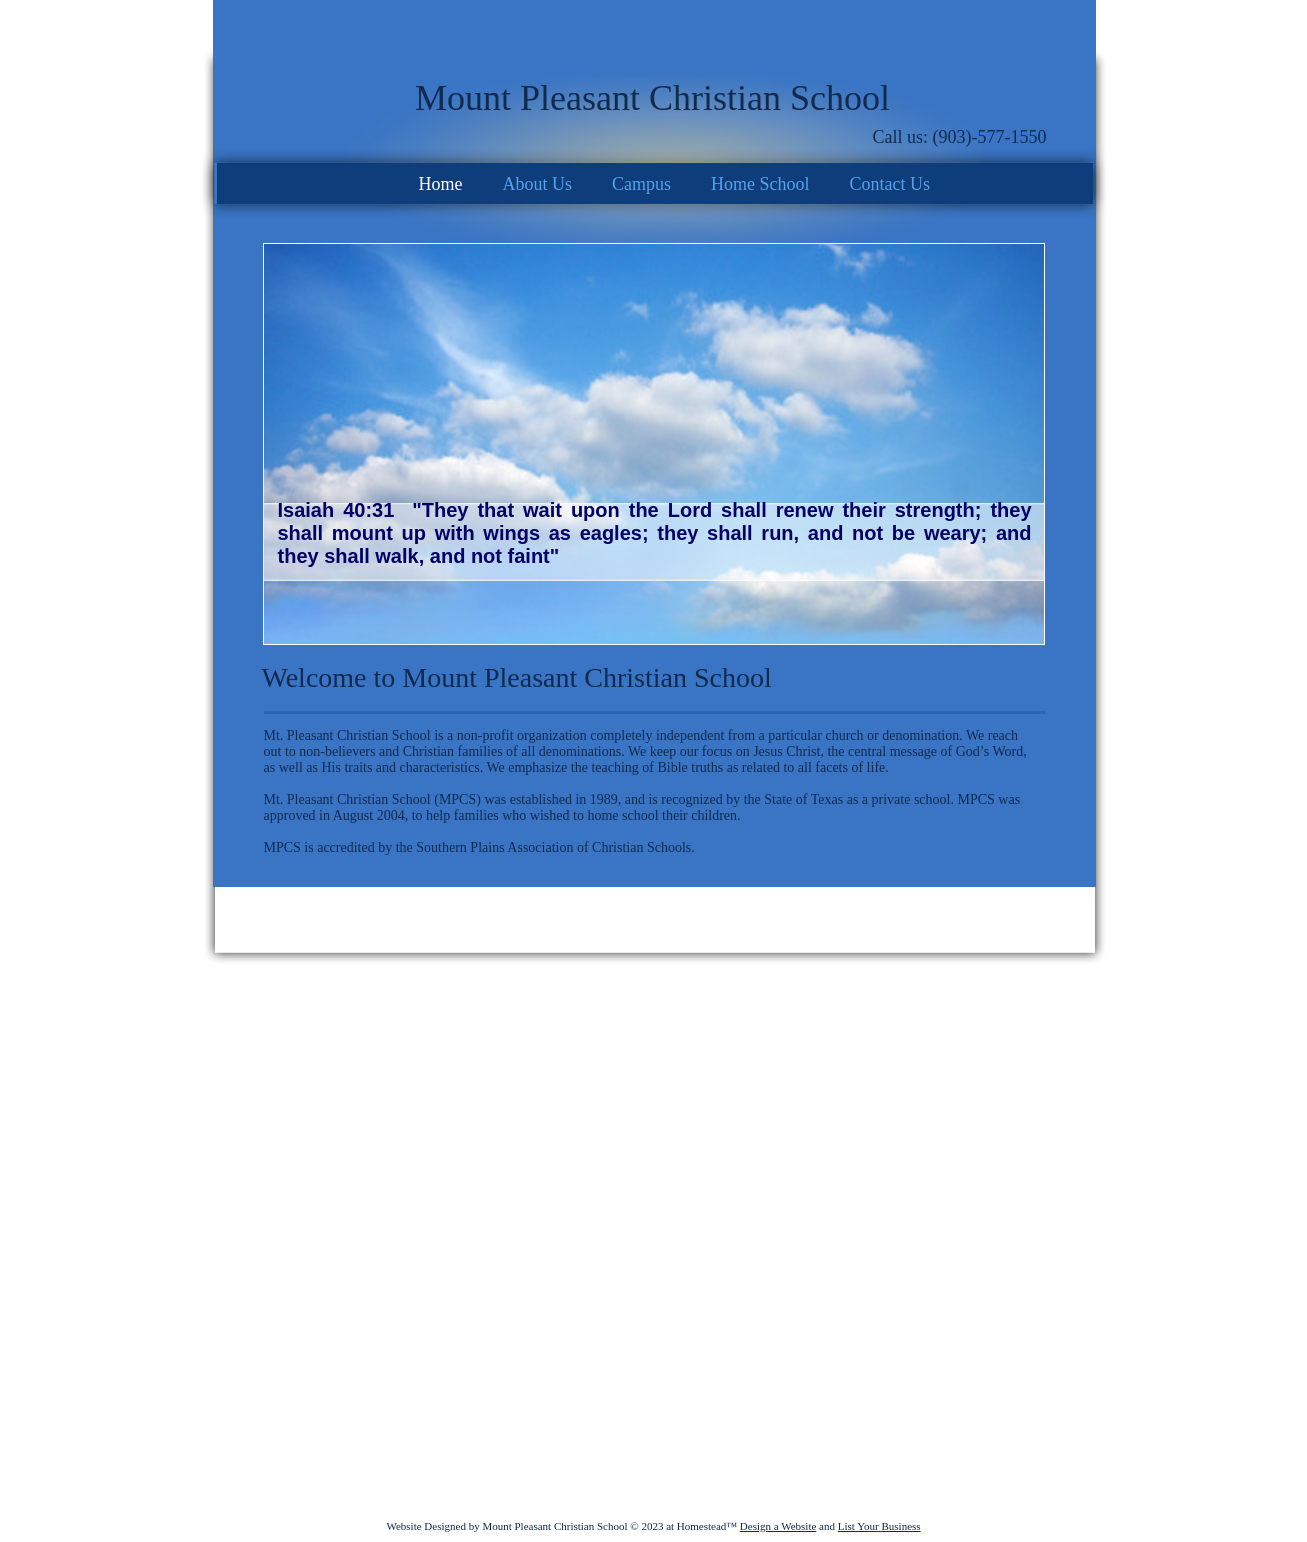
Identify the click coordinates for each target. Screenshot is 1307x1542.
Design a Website (778, 1526)
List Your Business (879, 1526)
